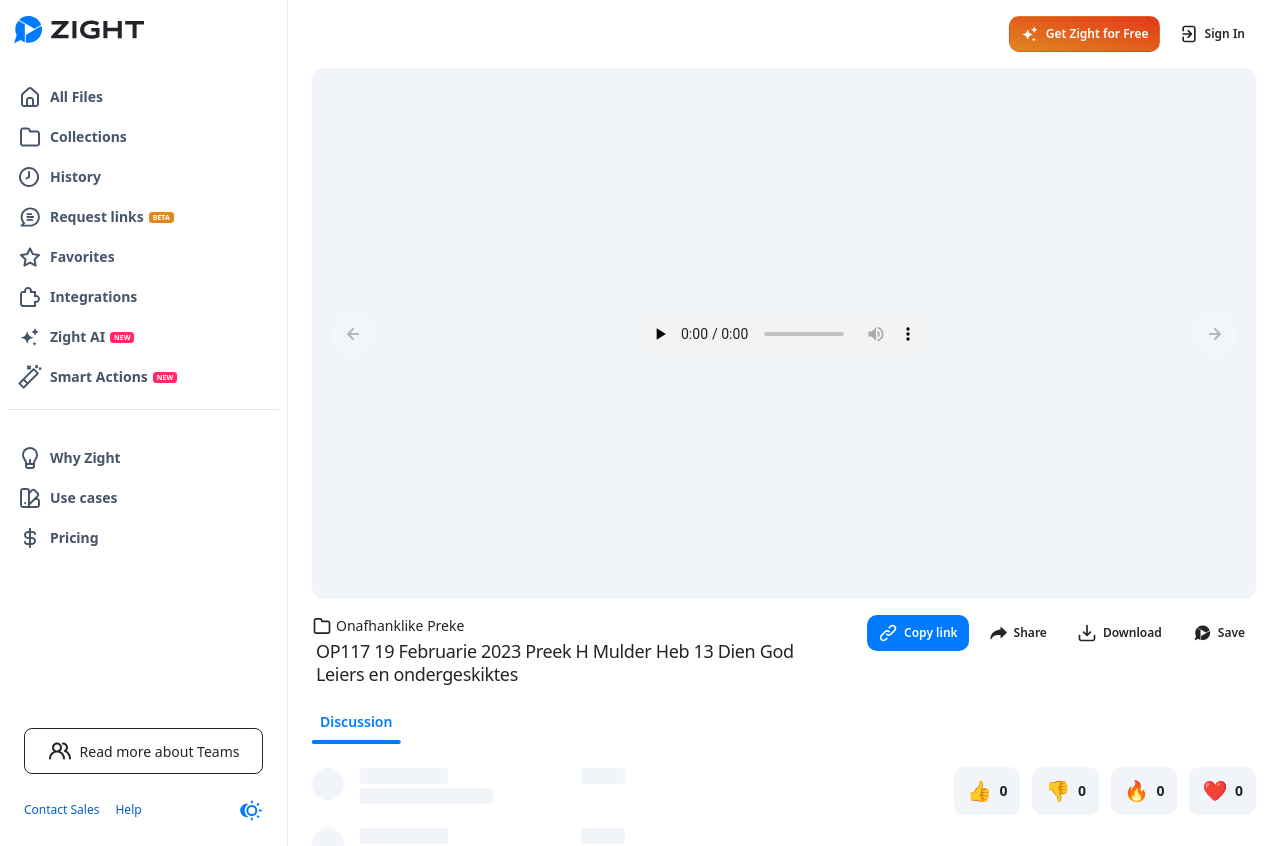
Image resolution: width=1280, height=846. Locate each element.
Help (128, 809)
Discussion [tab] (356, 721)
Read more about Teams (144, 751)
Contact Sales (61, 809)
